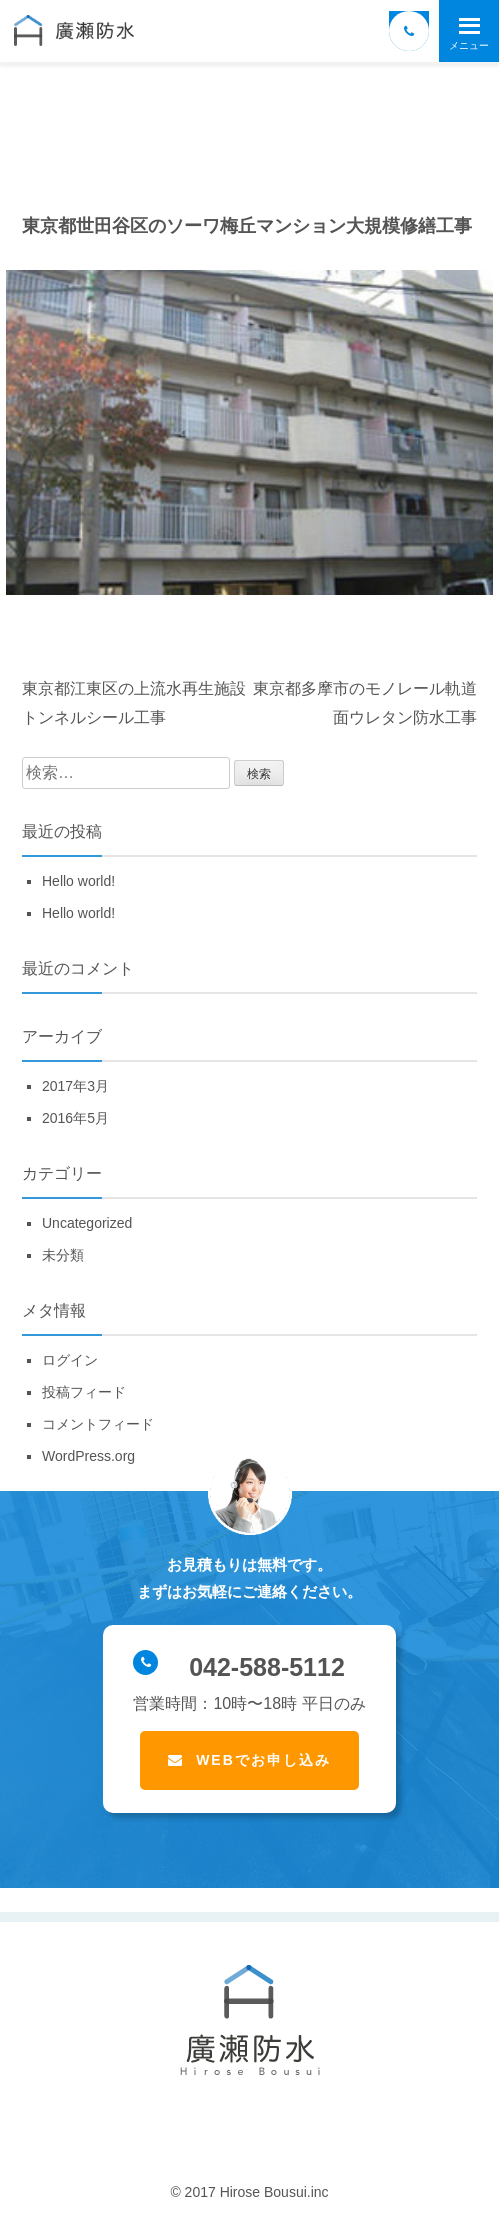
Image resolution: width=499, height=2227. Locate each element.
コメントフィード (98, 1424)
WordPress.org (88, 1456)
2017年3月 (75, 1086)
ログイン (70, 1360)
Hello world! (78, 881)
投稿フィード (84, 1392)
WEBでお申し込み (263, 1760)
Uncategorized (87, 1223)
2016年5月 (75, 1118)
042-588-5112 (238, 1665)
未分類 (63, 1255)
